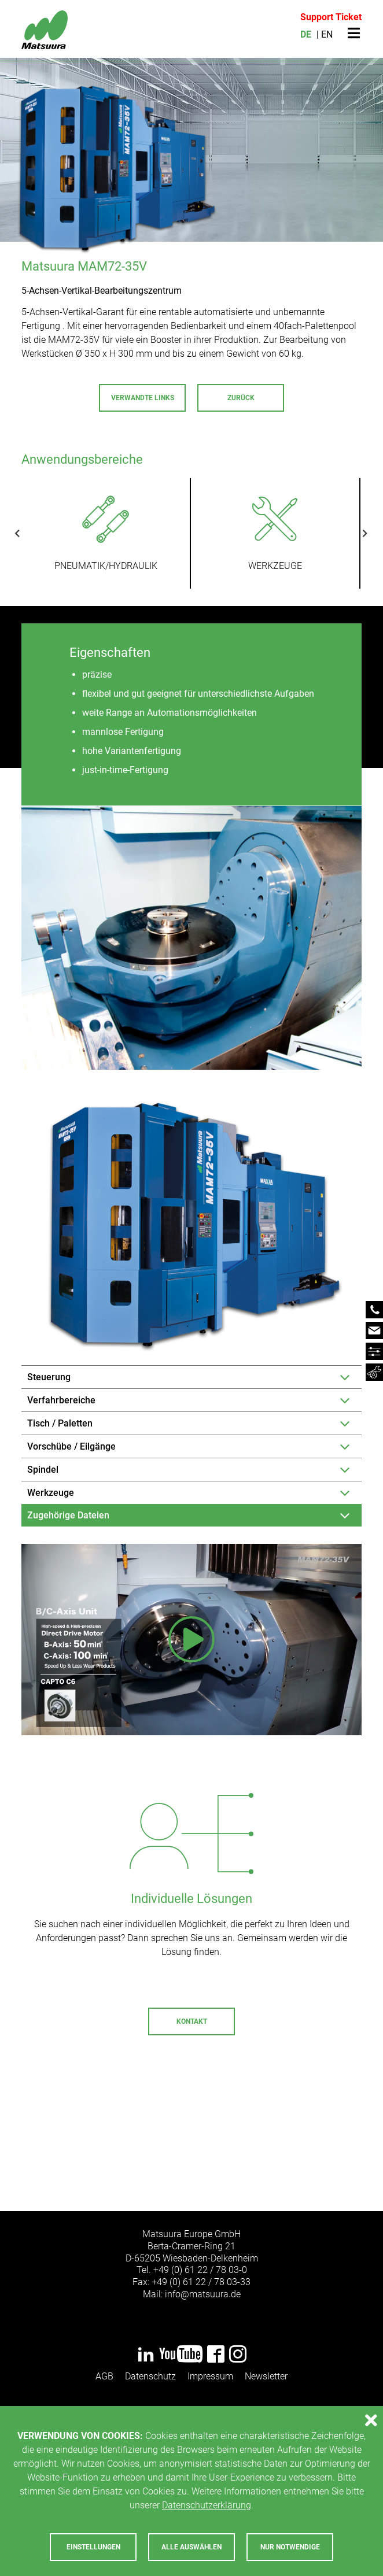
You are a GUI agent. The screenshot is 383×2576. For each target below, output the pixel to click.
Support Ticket (331, 17)
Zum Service (191, 2174)
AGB (104, 2376)
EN (327, 34)
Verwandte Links (142, 398)
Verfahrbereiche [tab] (61, 1400)
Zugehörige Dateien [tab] (68, 1515)
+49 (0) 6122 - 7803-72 (136, 2136)
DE (305, 34)
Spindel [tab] (42, 1469)
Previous (26, 533)
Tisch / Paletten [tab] (60, 1423)
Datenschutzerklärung (206, 2505)
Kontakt (191, 2021)
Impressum (210, 2376)
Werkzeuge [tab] (50, 1492)
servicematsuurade (249, 2136)
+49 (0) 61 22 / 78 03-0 (200, 2269)
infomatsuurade (203, 2294)
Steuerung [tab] (49, 1377)
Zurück (241, 398)
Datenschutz (150, 2376)
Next (355, 533)
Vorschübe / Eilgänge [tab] (71, 1446)
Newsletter (266, 2376)
